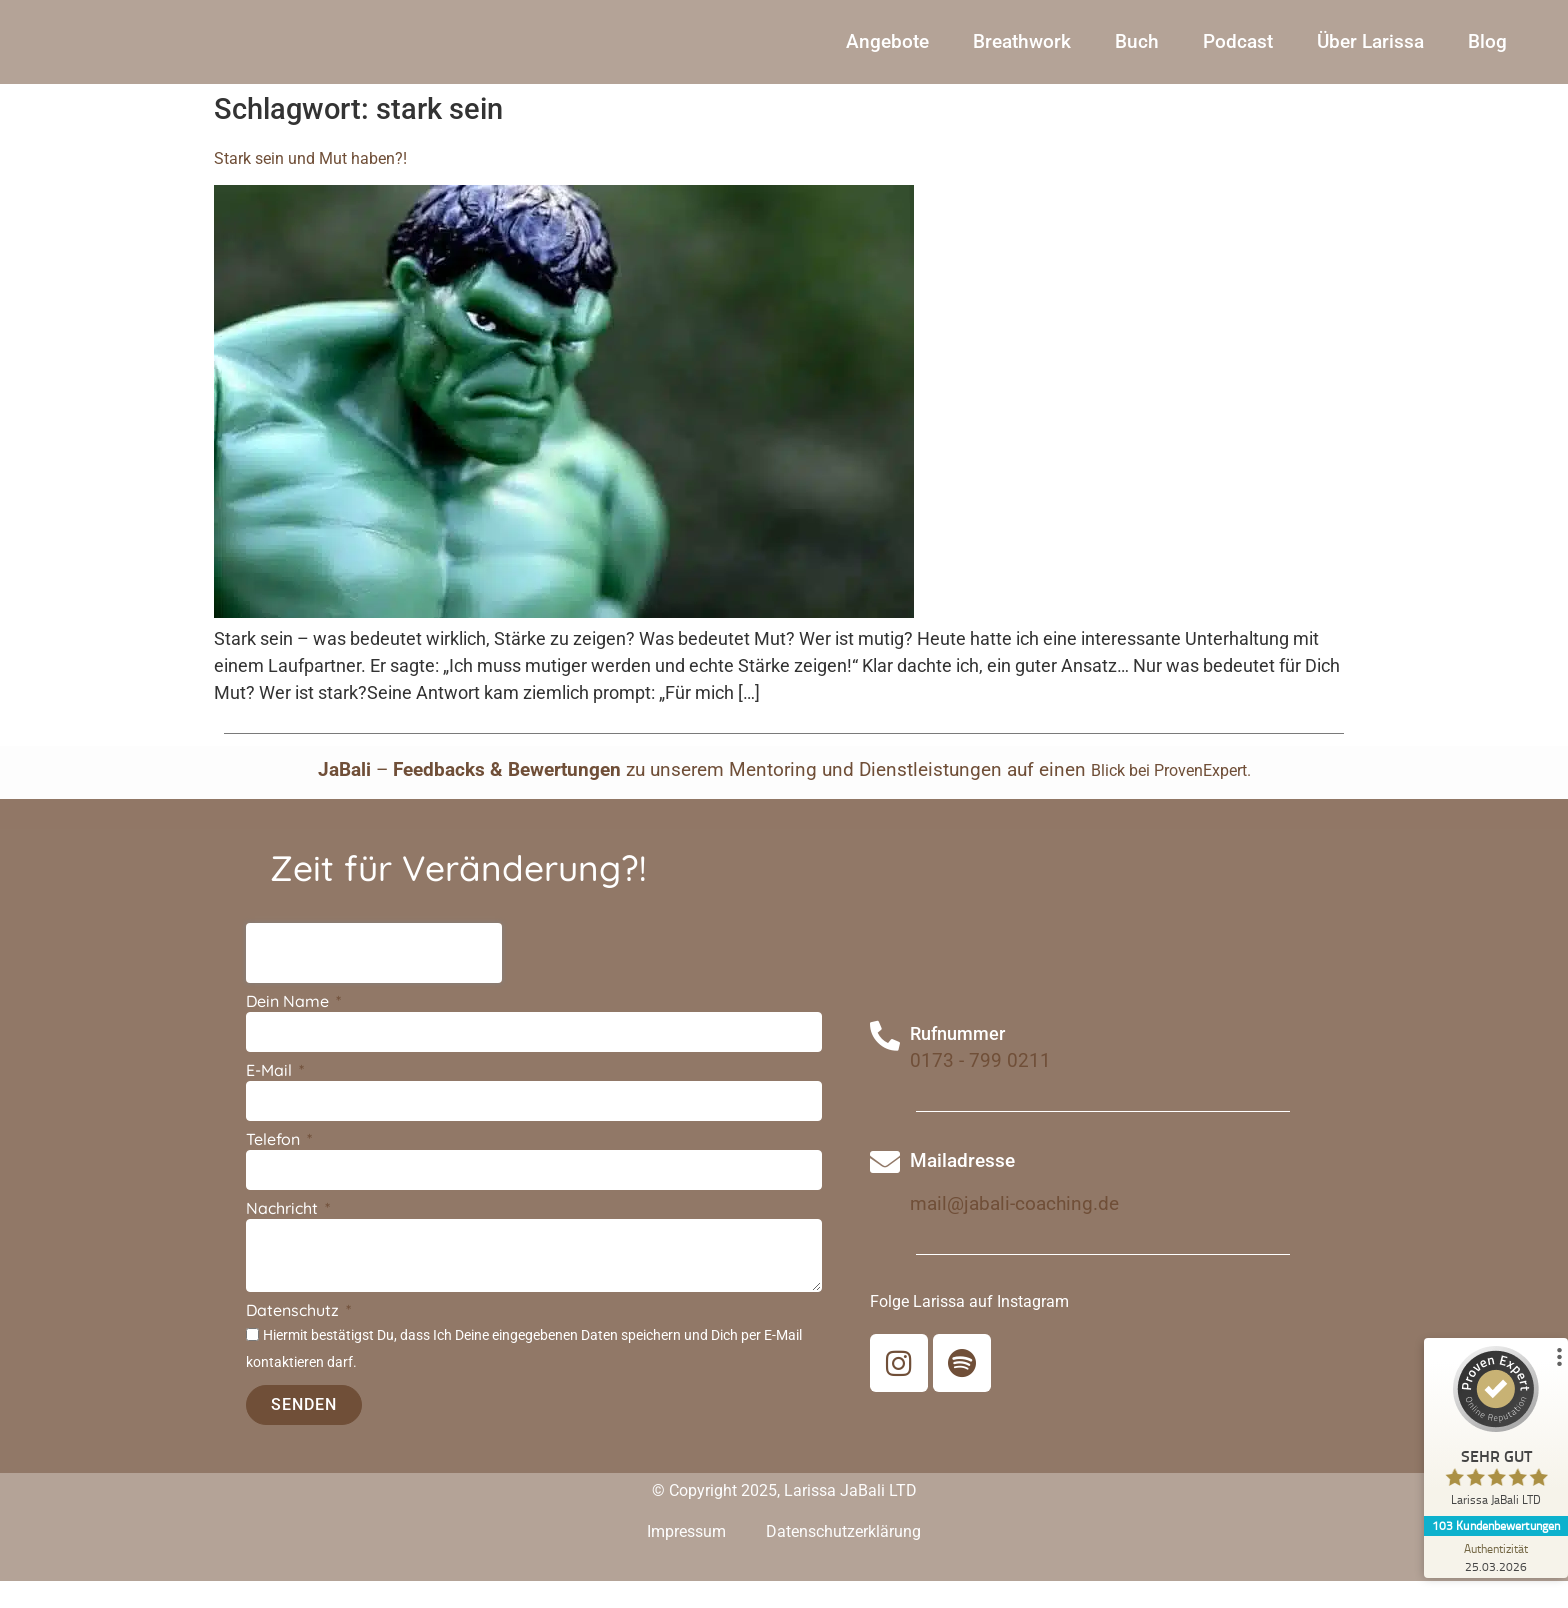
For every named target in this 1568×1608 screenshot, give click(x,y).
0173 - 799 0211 (980, 1088)
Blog (1487, 55)
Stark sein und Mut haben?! (310, 185)
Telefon (275, 1168)
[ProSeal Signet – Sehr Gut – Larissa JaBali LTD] (1493, 1431)
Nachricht (284, 1237)
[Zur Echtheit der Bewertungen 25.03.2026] (1493, 1557)
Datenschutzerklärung (843, 1558)
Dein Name (289, 1030)
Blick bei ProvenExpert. (1171, 797)
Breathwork (1022, 55)
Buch (1137, 55)
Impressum (686, 1558)
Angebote (887, 55)
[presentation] (374, 981)
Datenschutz (294, 1338)
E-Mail (271, 1099)
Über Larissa (1370, 55)
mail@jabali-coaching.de (1014, 1231)
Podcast (1238, 55)
